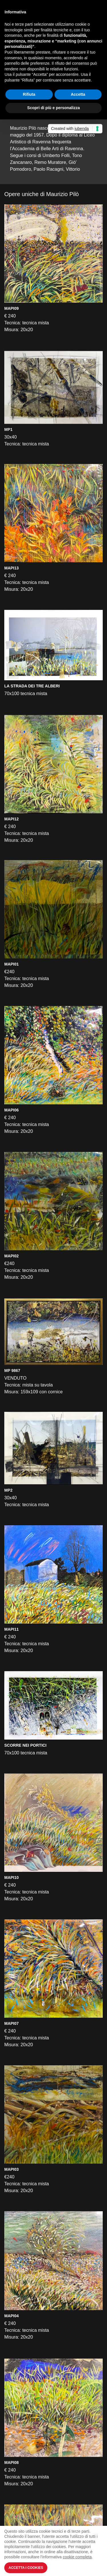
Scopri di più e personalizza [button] (53, 107)
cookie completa (77, 2557)
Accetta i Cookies (26, 2568)
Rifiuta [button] (29, 94)
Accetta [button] (78, 94)
